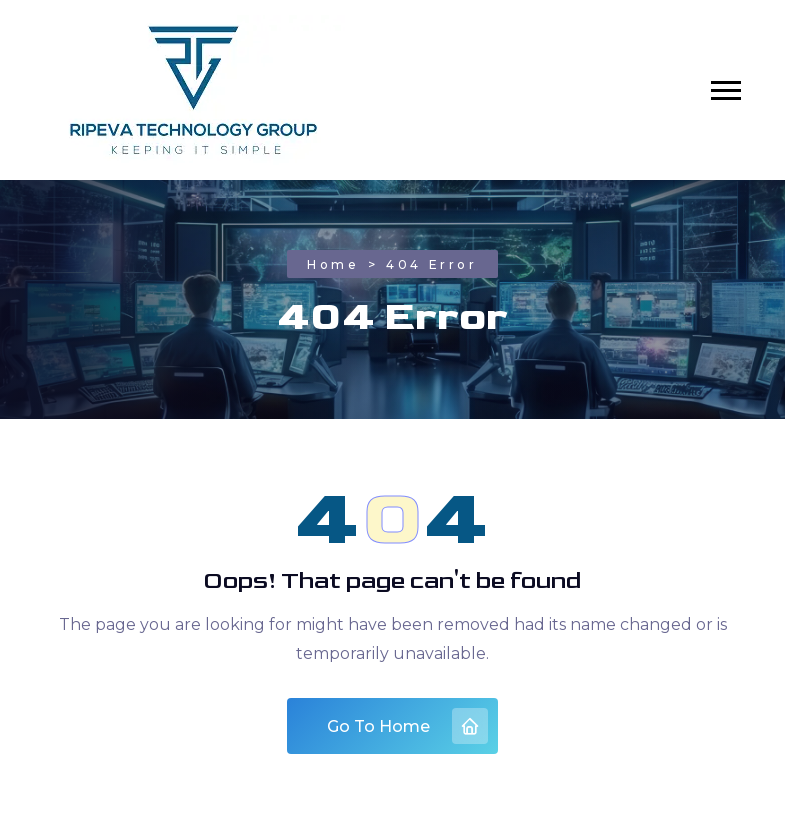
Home (333, 264)
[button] (726, 90)
